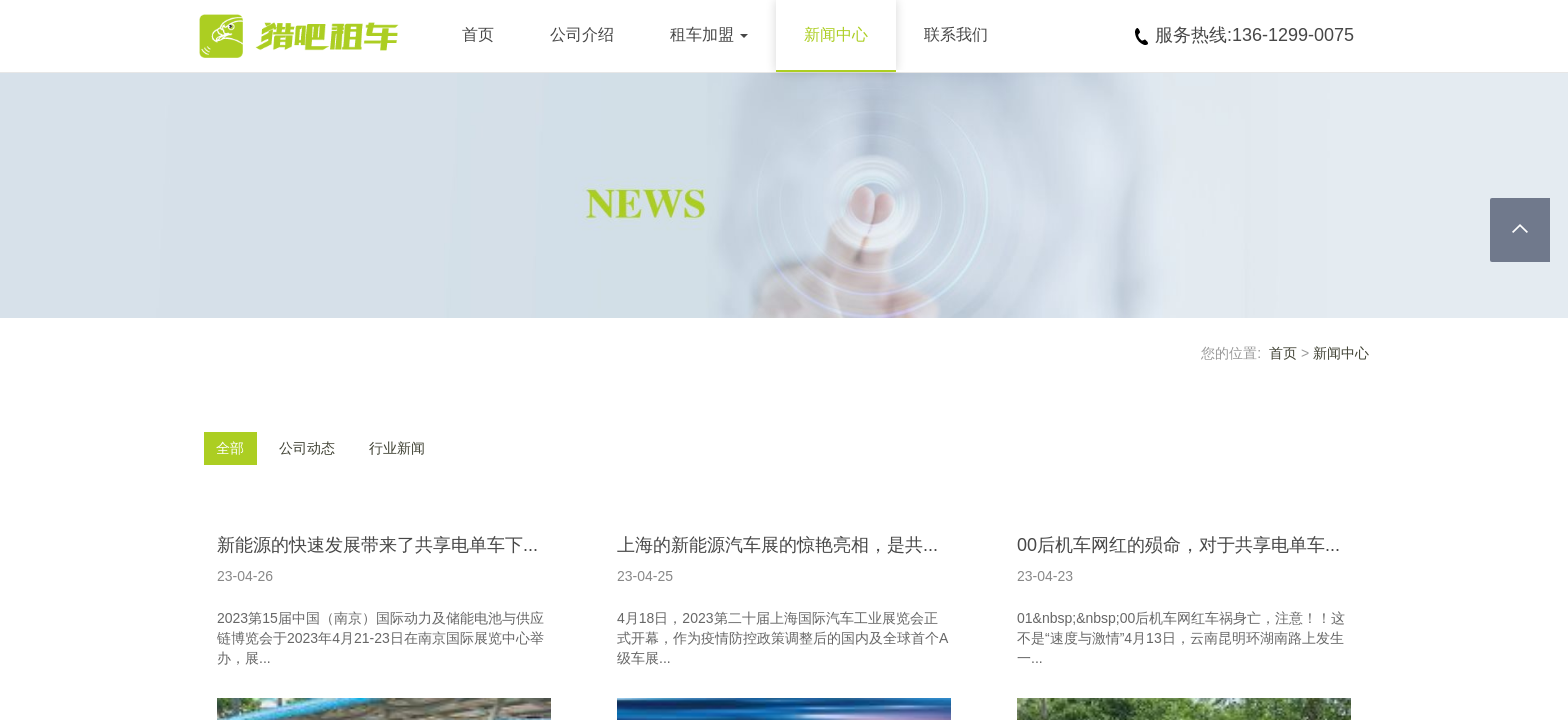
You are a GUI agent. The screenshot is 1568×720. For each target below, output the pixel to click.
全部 (230, 448)
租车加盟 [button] (709, 34)
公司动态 (307, 448)
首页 (478, 34)
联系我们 (956, 34)
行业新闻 (397, 448)
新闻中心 (836, 34)
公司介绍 (582, 34)
